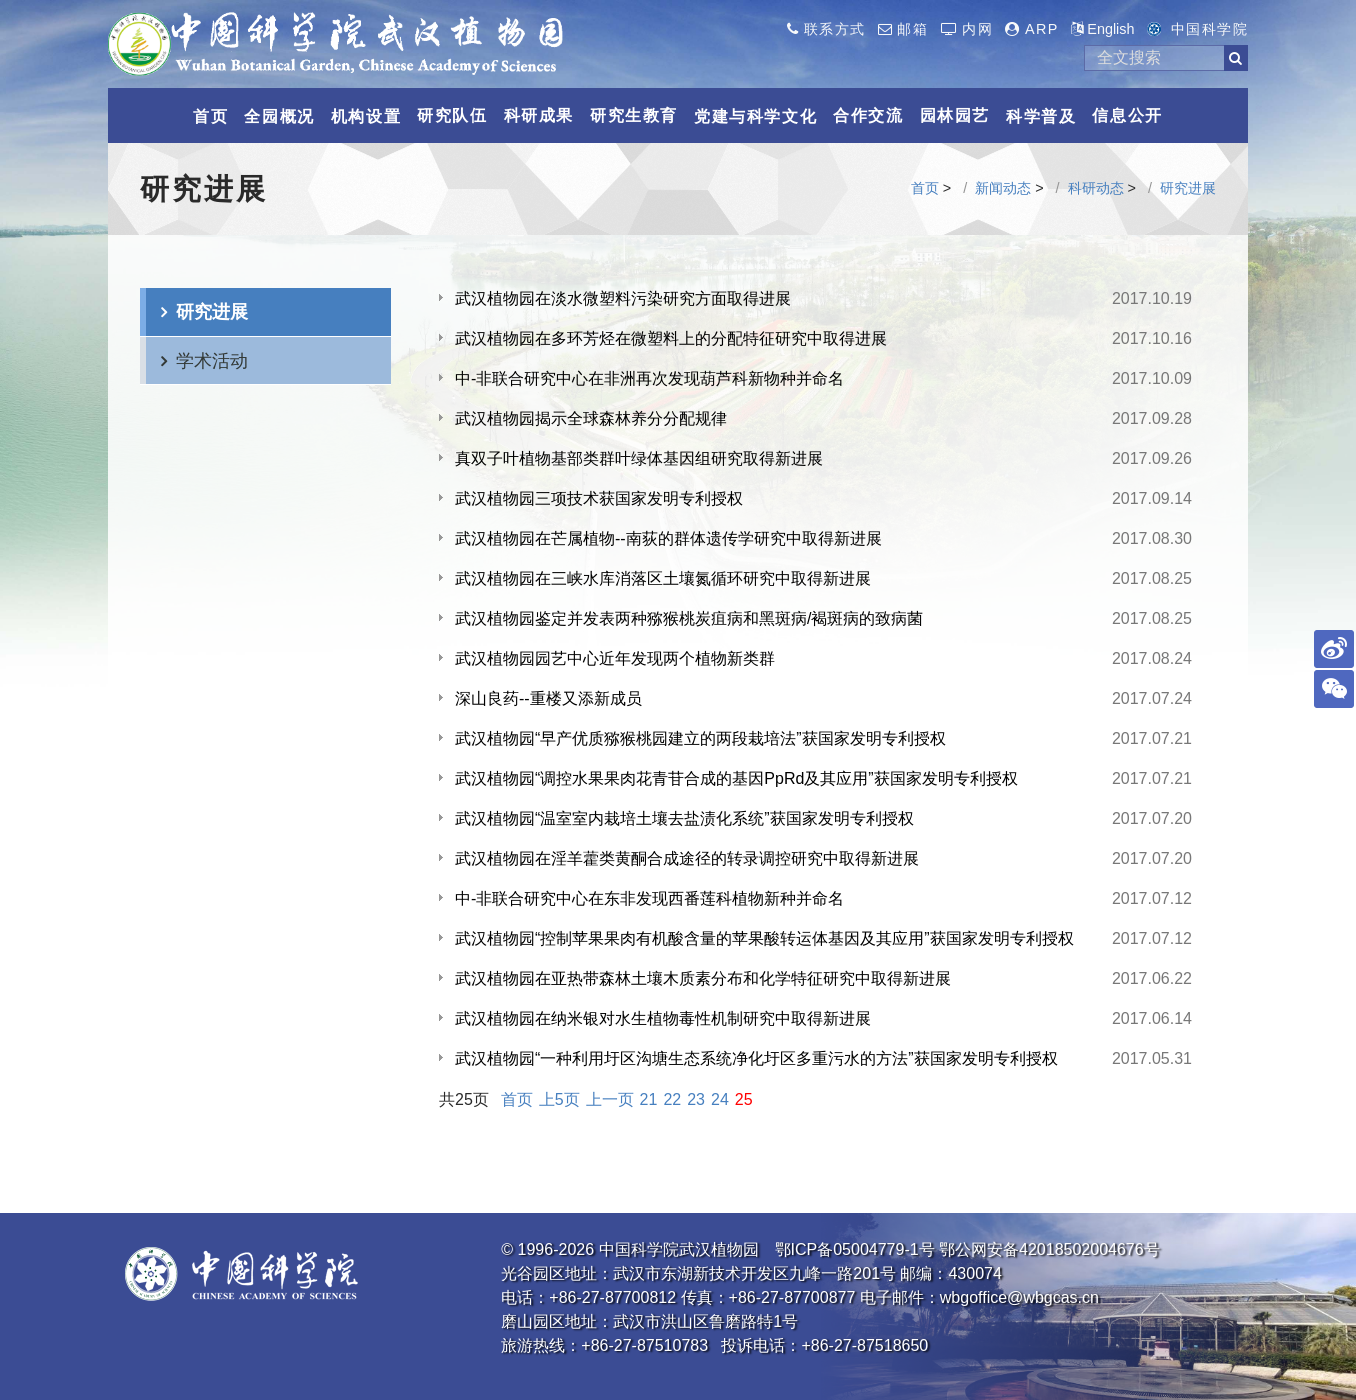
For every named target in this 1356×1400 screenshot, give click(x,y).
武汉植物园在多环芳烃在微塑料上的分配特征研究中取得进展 (671, 338)
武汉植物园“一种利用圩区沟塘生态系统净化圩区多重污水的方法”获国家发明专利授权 (756, 1058)
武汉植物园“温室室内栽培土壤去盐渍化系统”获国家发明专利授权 (684, 818)
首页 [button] (210, 116)
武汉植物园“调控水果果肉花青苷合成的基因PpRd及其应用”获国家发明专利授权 (736, 778)
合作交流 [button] (868, 115)
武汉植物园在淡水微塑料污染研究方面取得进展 (623, 298)
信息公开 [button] (1127, 115)
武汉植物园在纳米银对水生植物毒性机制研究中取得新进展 (663, 1018)
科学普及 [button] (1041, 116)
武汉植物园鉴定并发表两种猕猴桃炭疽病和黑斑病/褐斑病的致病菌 (689, 618)
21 (649, 1099)
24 (720, 1099)
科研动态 (1096, 188)
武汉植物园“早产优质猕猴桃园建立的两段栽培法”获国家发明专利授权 (700, 738)
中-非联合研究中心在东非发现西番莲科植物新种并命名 (649, 898)
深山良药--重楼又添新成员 (548, 698)
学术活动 (212, 360)
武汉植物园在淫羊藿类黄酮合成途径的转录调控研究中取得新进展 (687, 858)
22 (672, 1099)
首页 (925, 188)
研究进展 (1188, 188)
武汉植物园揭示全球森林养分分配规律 (591, 418)
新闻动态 (1003, 188)
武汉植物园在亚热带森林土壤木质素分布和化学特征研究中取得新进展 (703, 978)
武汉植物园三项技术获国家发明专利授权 (599, 498)
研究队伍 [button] (452, 115)
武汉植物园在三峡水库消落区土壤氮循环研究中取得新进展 (663, 578)
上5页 (559, 1099)
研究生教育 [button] (634, 115)
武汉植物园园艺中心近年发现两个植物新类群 (615, 658)
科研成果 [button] (539, 115)
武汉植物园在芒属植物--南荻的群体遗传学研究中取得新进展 (668, 538)
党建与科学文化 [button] (755, 116)
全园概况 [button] (279, 116)
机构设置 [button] (366, 116)
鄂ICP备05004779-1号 (855, 1249)
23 (696, 1099)
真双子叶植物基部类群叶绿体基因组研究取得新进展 (639, 458)
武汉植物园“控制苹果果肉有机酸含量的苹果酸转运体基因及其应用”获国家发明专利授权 (764, 938)
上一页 (610, 1099)
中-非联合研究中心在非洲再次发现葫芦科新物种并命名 (649, 378)
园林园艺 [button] (955, 115)
